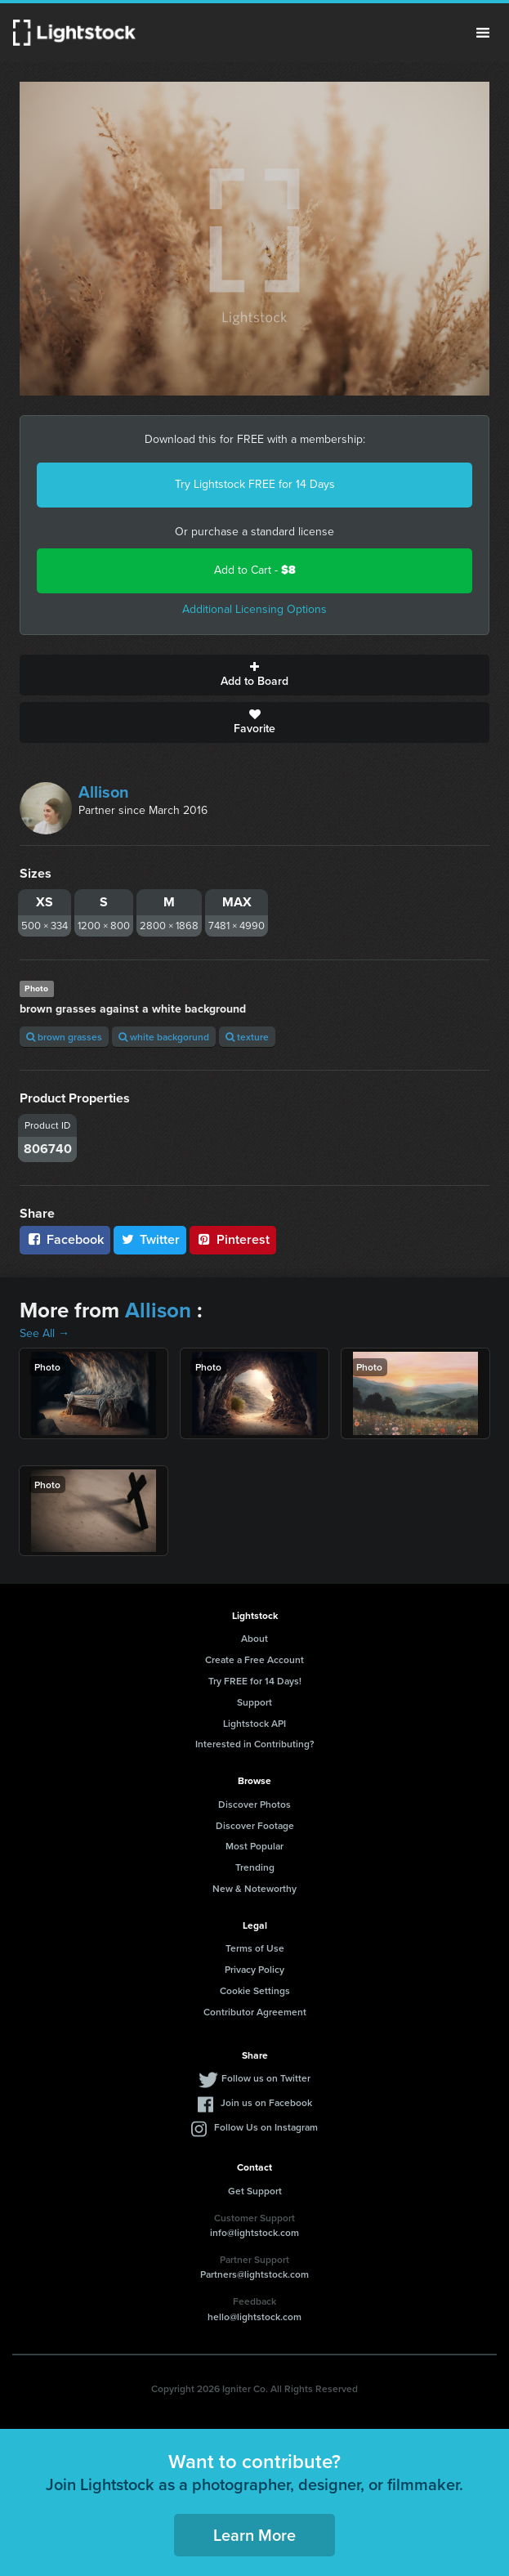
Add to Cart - (255, 570)
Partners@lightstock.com (254, 2274)
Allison (103, 792)
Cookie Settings (255, 1990)
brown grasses (64, 1037)
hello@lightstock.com (254, 2316)
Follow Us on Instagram (266, 2127)
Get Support (255, 2191)
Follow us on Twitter (265, 2078)
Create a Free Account (254, 1659)
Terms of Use (254, 1948)
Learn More (254, 2535)
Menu (483, 33)
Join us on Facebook (266, 2102)
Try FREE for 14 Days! (254, 1681)
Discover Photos (254, 1804)
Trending (255, 1867)
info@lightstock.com (254, 2232)
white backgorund (163, 1037)
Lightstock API (254, 1723)
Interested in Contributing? (255, 1744)
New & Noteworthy (254, 1888)
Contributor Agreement (254, 2012)
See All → (44, 1333)
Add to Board (254, 675)
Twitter (150, 1239)
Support (254, 1702)
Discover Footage (255, 1825)
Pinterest (233, 1239)
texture (247, 1037)
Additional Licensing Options (254, 609)
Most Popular (254, 1846)
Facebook (65, 1239)
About (254, 1638)
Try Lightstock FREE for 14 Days (255, 484)
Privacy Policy (254, 1969)
